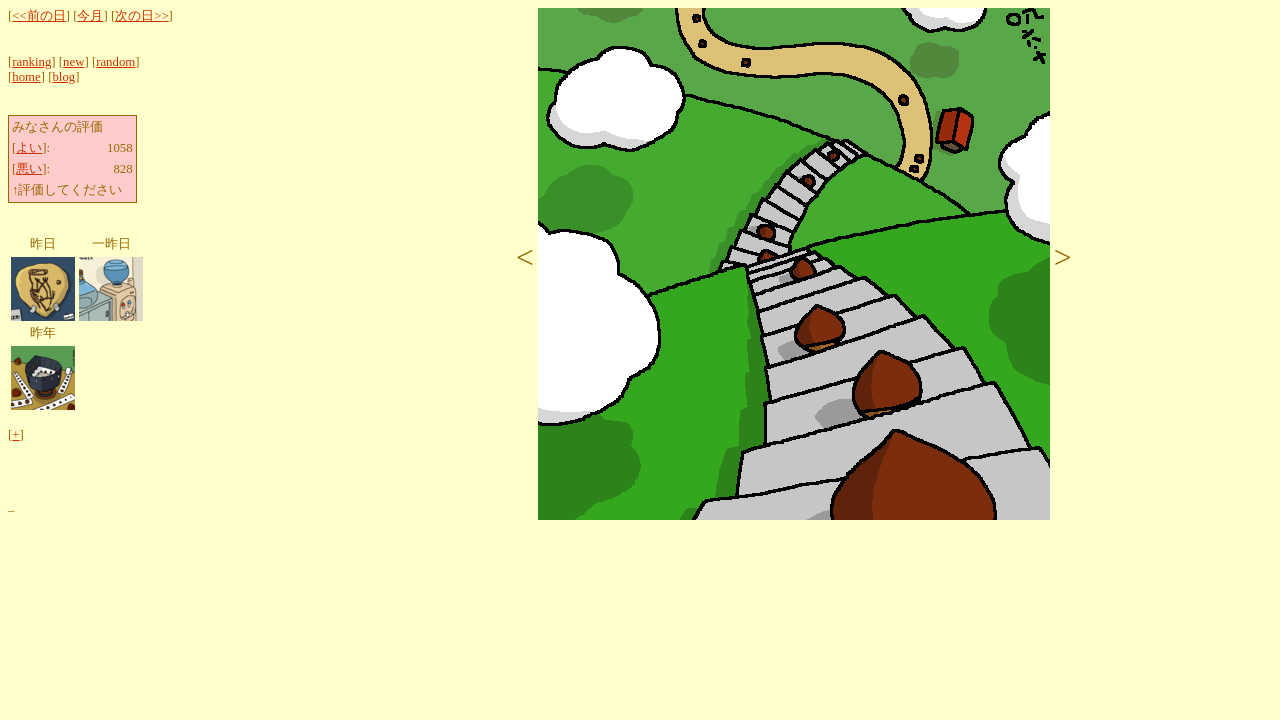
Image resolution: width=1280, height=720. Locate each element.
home (26, 77)
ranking (31, 62)
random (115, 62)
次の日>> (141, 16)
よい (29, 148)
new (73, 62)
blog (63, 77)
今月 (90, 16)
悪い (29, 169)
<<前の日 (38, 16)
